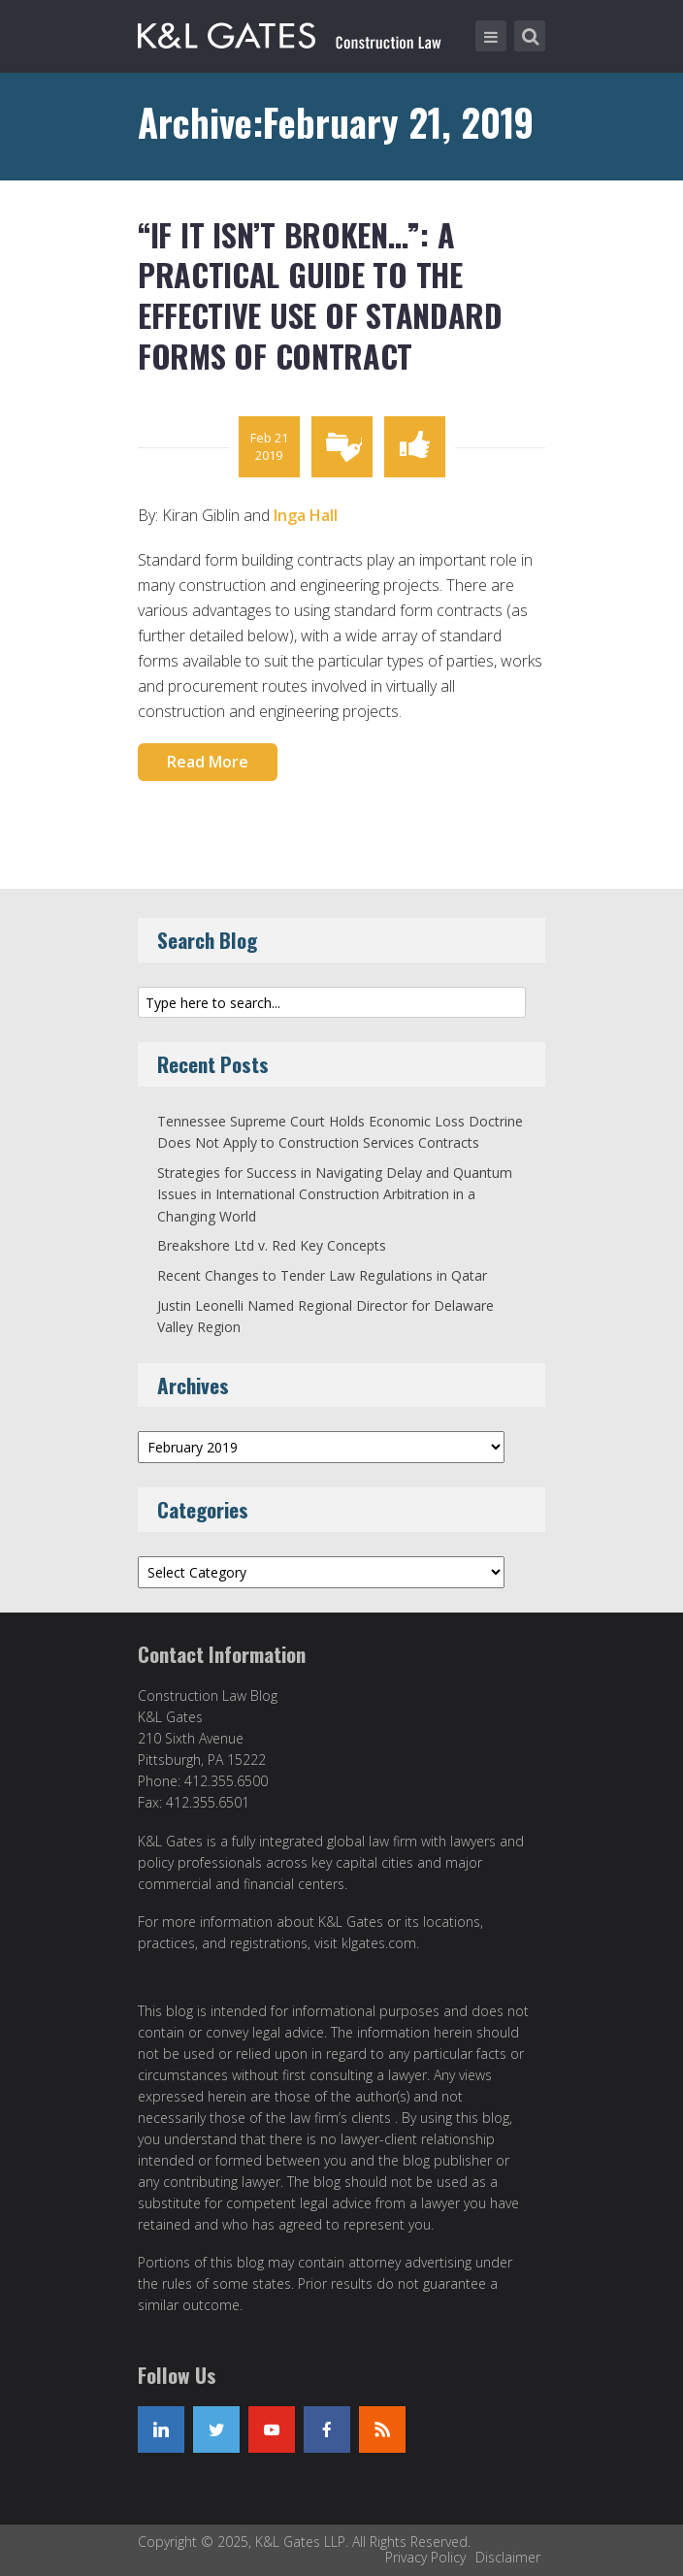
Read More (207, 761)
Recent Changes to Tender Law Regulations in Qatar (322, 1275)
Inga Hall (306, 515)
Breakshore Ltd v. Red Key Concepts (271, 1245)
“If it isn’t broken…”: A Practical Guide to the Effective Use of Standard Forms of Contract (320, 295)
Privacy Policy (425, 2557)
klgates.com (379, 1943)
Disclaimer (507, 2557)
